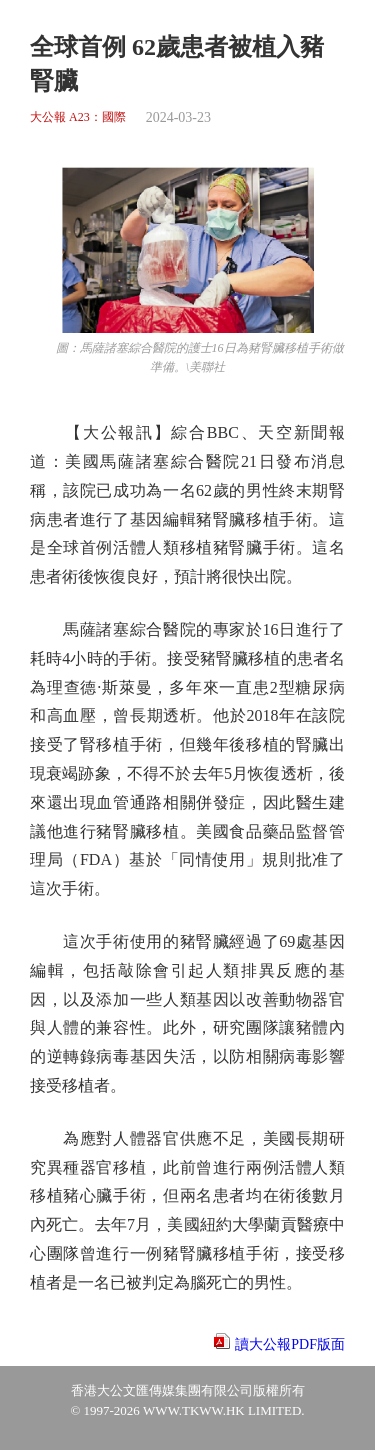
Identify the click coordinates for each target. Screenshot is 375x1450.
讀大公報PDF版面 (290, 1344)
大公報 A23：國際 (78, 117)
